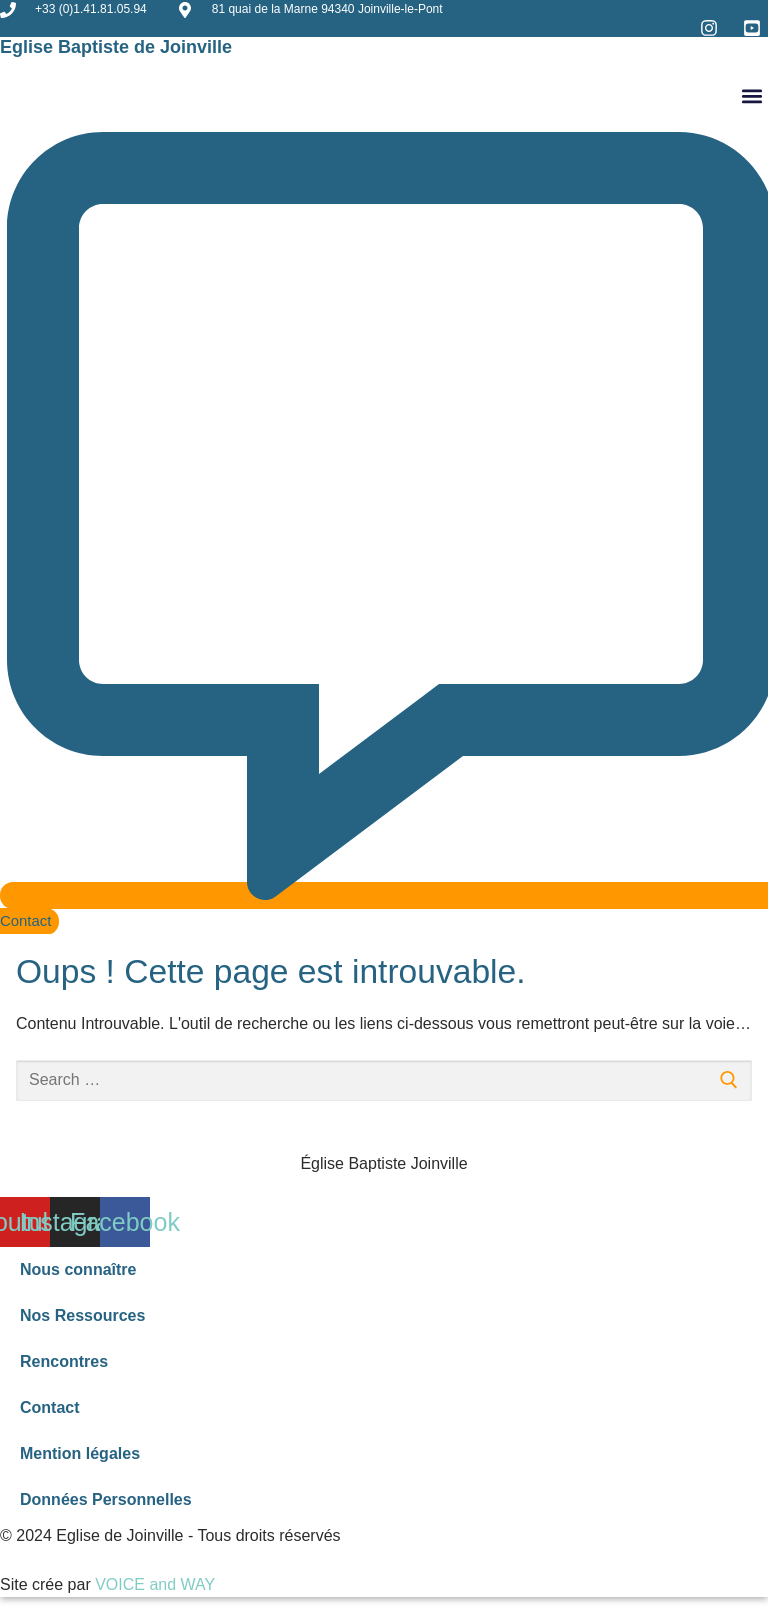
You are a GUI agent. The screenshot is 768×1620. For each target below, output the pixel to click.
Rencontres (64, 1361)
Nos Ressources (82, 1315)
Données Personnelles (106, 1499)
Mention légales (80, 1453)
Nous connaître (78, 1269)
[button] (751, 95)
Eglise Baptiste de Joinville (116, 47)
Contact (50, 1407)
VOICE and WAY (155, 1584)
